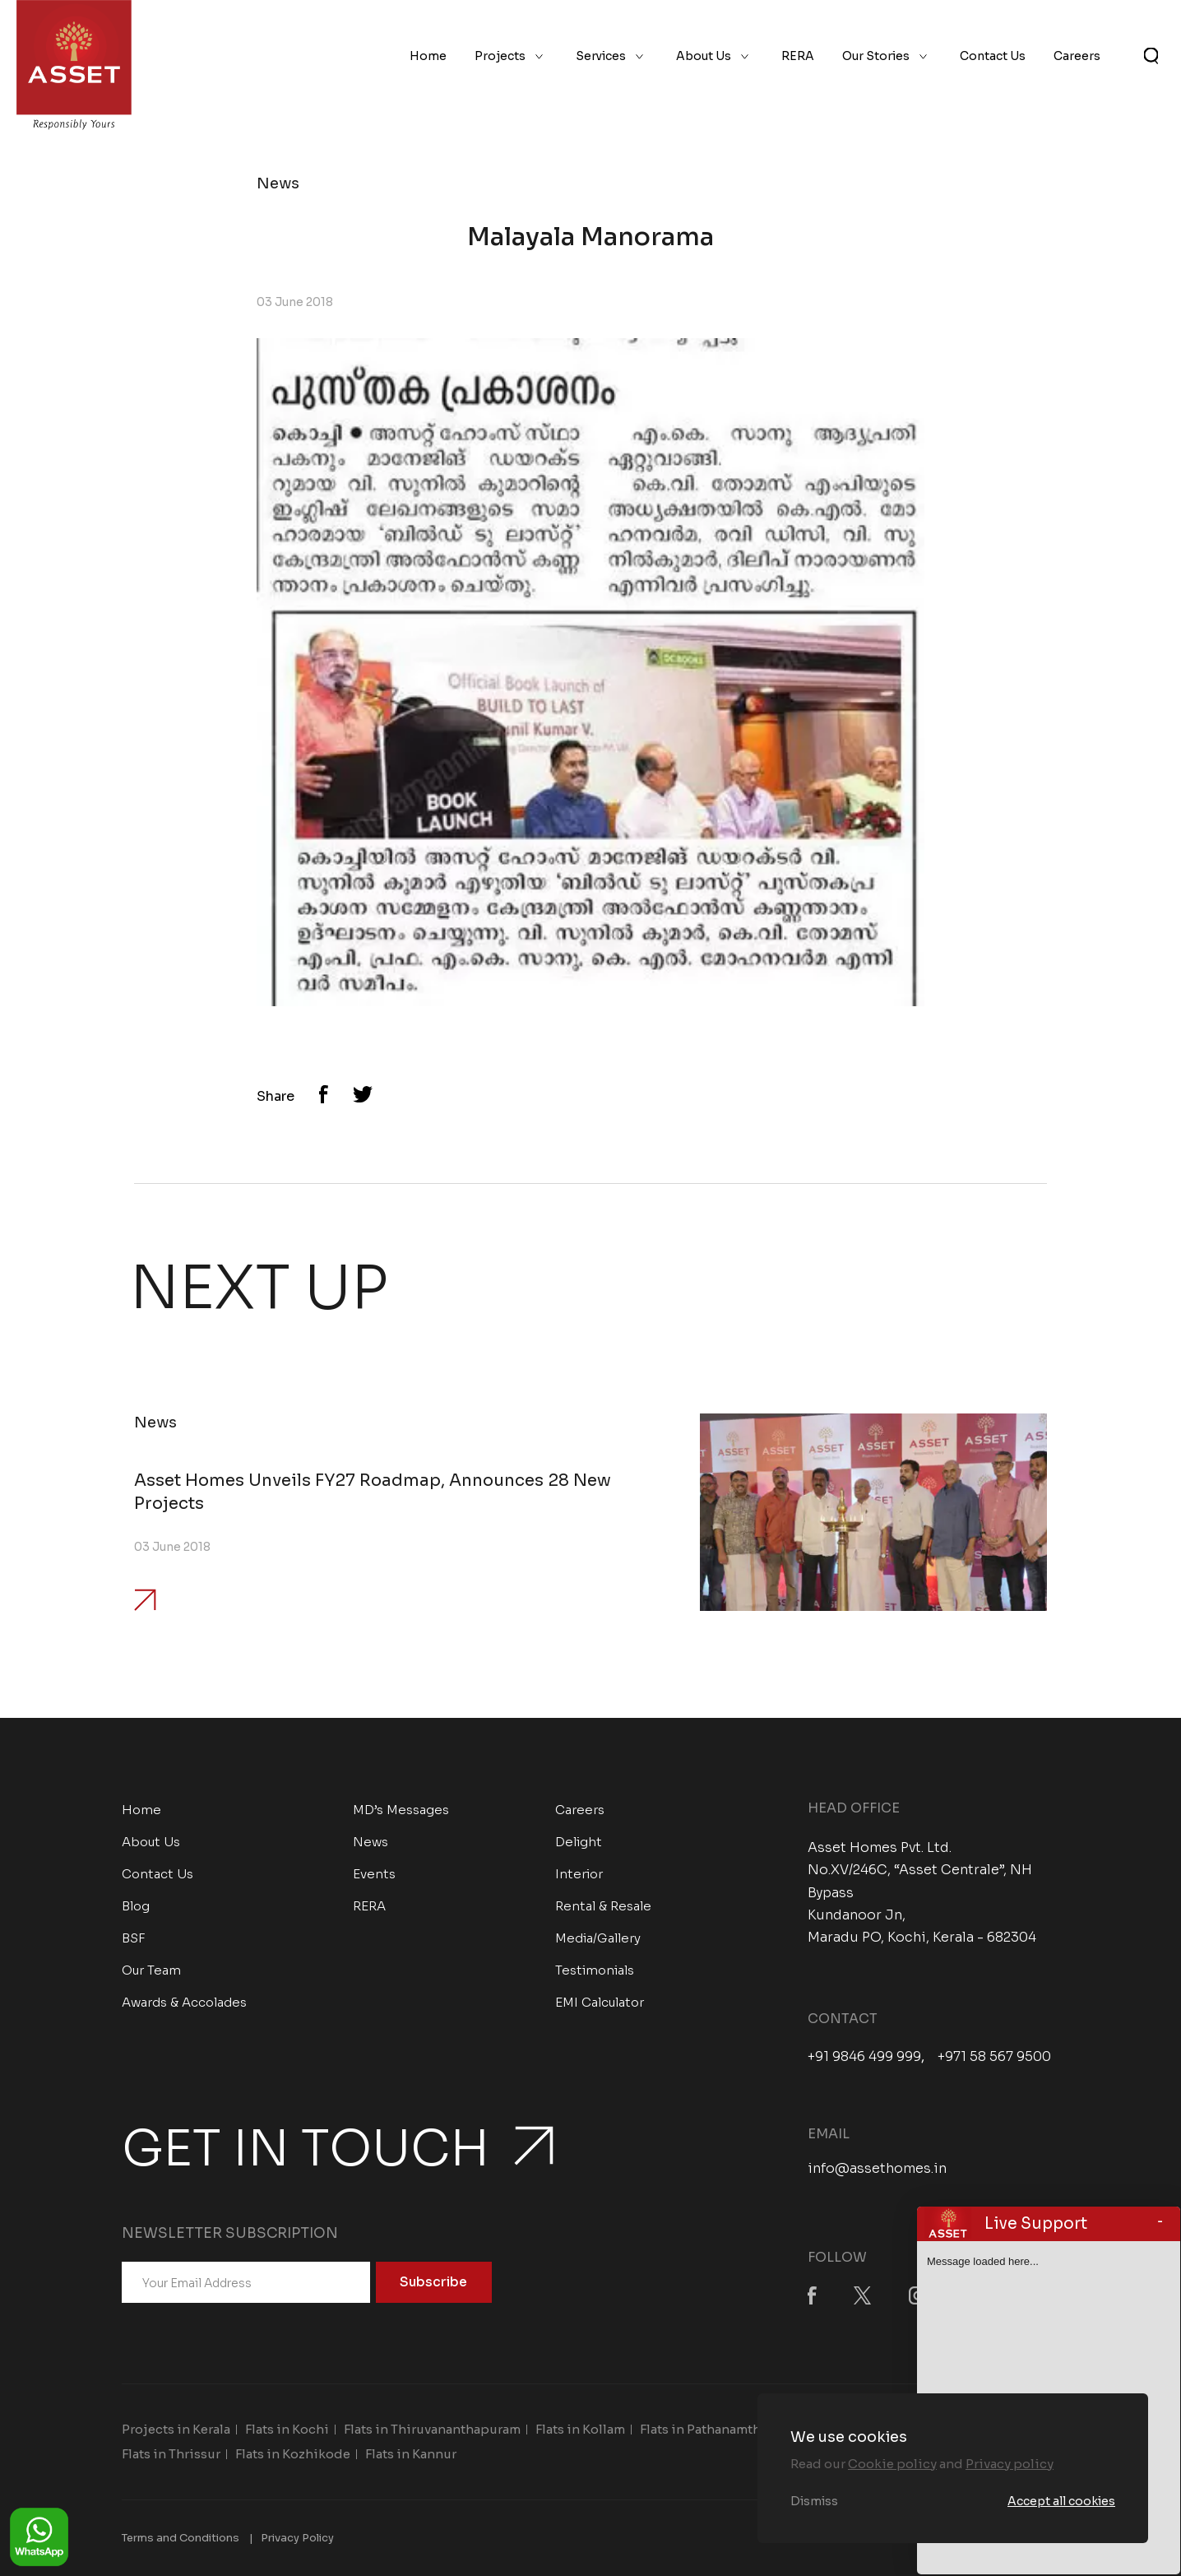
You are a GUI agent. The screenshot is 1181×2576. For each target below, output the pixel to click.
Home (428, 56)
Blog (136, 1906)
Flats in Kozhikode (292, 2454)
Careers (1077, 56)
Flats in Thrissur (171, 2454)
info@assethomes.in (877, 2168)
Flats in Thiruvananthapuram (432, 2429)
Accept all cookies (1061, 2501)
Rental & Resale (603, 1906)
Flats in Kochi (287, 2429)
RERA (797, 56)
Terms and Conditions (180, 2538)
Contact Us (993, 56)
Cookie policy (892, 2464)
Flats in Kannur (410, 2454)
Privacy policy (1010, 2464)
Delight (578, 1842)
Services (601, 56)
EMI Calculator (599, 2002)
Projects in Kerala (176, 2429)
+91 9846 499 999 (864, 2056)
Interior (579, 1874)
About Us (703, 56)
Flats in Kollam (580, 2429)
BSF (134, 1938)
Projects (500, 56)
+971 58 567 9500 (994, 2056)
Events (374, 1874)
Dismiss (814, 2501)
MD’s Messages (401, 1809)
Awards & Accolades (184, 2002)
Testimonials (594, 1970)
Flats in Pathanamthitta (711, 2429)
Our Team (151, 1970)
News (370, 1842)
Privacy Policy (297, 2538)
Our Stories (876, 56)
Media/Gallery (598, 1938)
